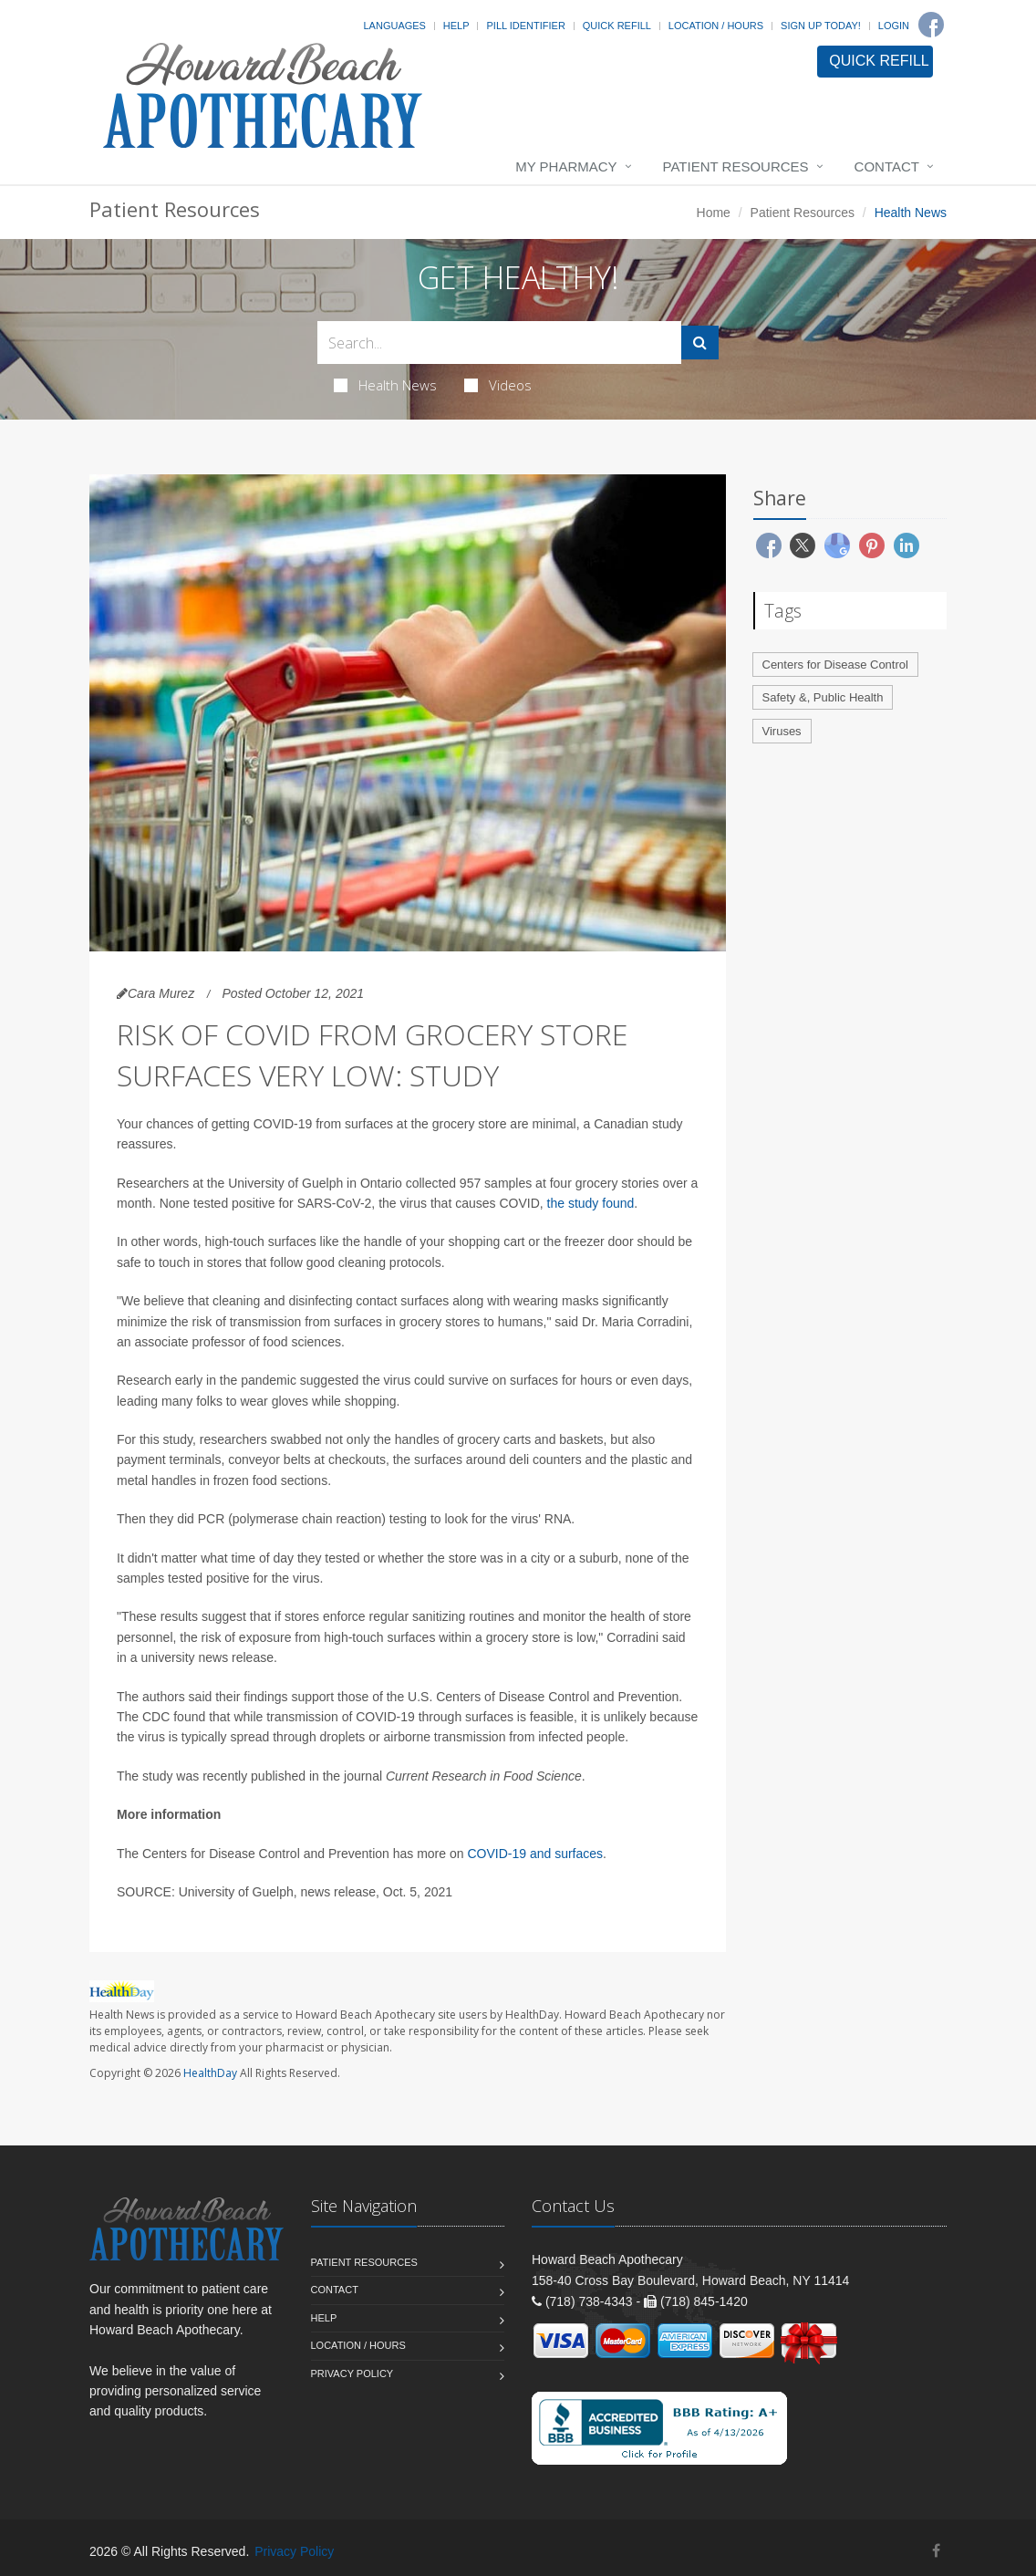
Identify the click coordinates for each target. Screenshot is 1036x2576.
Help (456, 25)
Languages (394, 25)
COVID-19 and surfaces (535, 1853)
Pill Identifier (525, 25)
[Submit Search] (700, 342)
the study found (591, 1203)
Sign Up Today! (821, 25)
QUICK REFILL (878, 60)
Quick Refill (617, 25)
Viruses (782, 731)
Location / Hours (715, 25)
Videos (498, 385)
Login (893, 25)
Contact (887, 166)
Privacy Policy (352, 2373)
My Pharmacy (565, 166)
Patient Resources (736, 166)
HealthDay (210, 2073)
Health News (385, 385)
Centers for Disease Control (835, 664)
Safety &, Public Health (823, 697)
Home (713, 212)
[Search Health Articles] (499, 342)
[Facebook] (931, 24)
